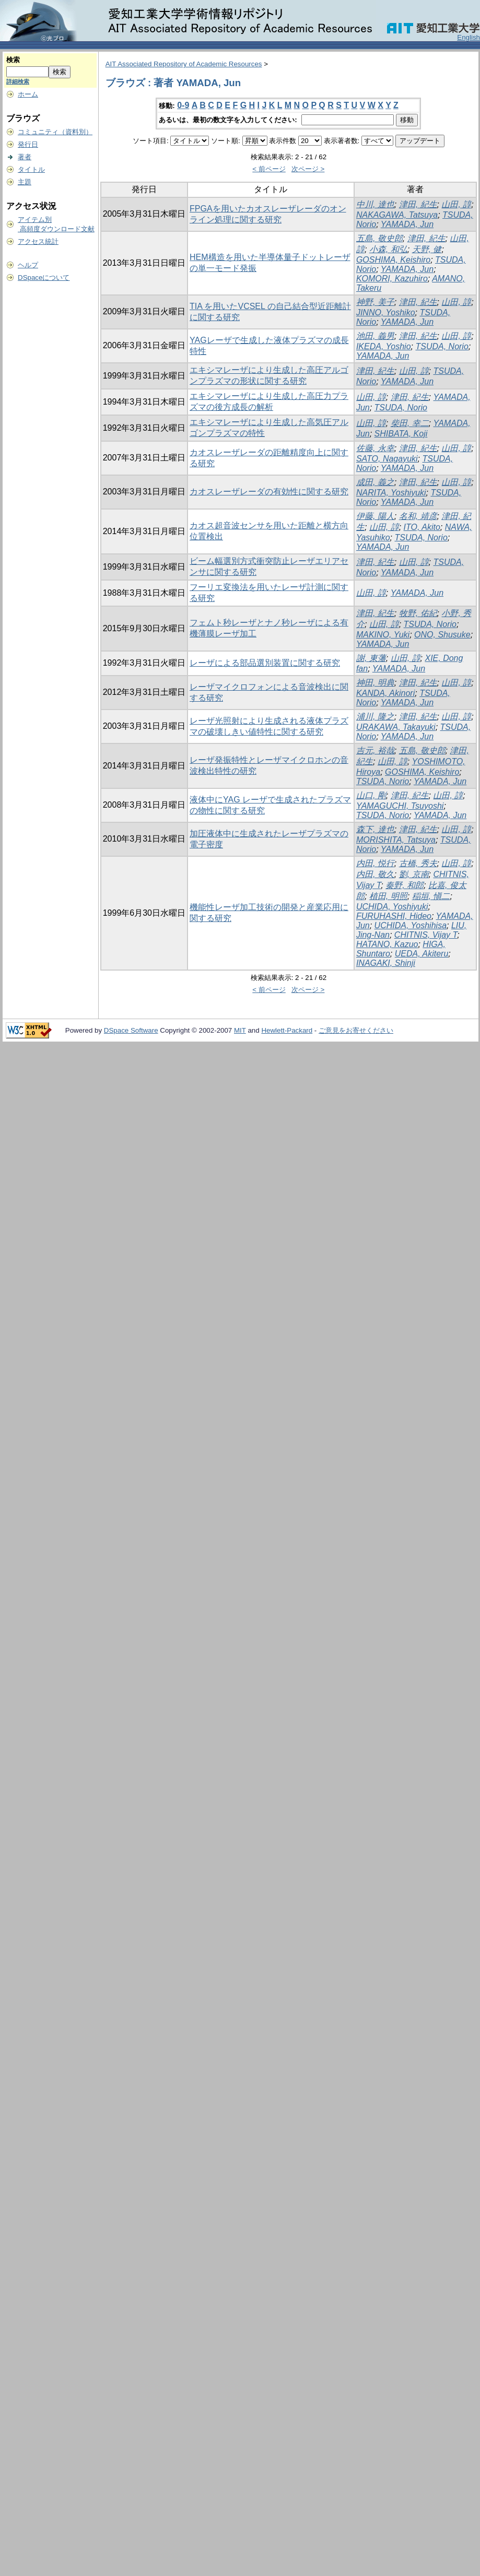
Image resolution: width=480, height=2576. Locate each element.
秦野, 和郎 (404, 885)
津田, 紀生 (418, 204)
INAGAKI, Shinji (385, 963)
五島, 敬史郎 (379, 238)
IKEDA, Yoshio (383, 346)
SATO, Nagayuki (387, 458)
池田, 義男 (375, 336)
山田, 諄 (456, 204)
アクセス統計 (38, 241)
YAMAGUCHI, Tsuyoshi (399, 805)
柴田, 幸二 (410, 423)
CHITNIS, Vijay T (425, 934)
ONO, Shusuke (442, 634)
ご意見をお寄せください (356, 1030)
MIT (240, 1030)
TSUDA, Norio (441, 346)
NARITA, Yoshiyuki (391, 492)
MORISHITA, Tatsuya (396, 839)
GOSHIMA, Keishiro (393, 259)
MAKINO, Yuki (382, 634)
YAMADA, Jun (407, 224)
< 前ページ (269, 169)
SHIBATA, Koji (401, 433)
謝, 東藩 (371, 658)
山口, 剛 (371, 795)
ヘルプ (28, 265)
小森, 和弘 (388, 249)
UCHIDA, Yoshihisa (410, 925)
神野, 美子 (375, 302)
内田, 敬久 (375, 874)
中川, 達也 (375, 204)
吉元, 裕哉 (375, 750)
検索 (13, 60)
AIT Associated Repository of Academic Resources (184, 64)
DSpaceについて (43, 277)
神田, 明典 (375, 682)
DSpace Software (131, 1030)
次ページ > (308, 169)
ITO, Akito (422, 527)
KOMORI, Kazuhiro (392, 278)
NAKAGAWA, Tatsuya (397, 214)
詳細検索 (17, 81)
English (468, 37)
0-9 (183, 105)
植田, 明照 (388, 896)
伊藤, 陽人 (375, 516)
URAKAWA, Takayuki (396, 727)
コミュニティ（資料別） (55, 132)
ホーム (28, 94)
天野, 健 (427, 249)
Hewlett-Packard (286, 1030)
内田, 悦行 (375, 863)
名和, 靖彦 (418, 516)
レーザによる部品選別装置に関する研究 (265, 662)
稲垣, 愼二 (431, 896)
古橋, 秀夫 (418, 863)
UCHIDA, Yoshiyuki (392, 906)
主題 (24, 182)
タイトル (31, 169)
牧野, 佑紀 (418, 613)
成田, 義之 (375, 482)
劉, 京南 (414, 874)
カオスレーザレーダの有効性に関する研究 (269, 491)
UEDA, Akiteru (422, 953)
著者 (24, 157)
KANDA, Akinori (385, 693)
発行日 (28, 144)
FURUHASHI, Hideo (393, 916)
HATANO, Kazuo (387, 944)
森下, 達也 (375, 829)
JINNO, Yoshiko (385, 312)
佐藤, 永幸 (375, 448)
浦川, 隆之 (375, 716)
